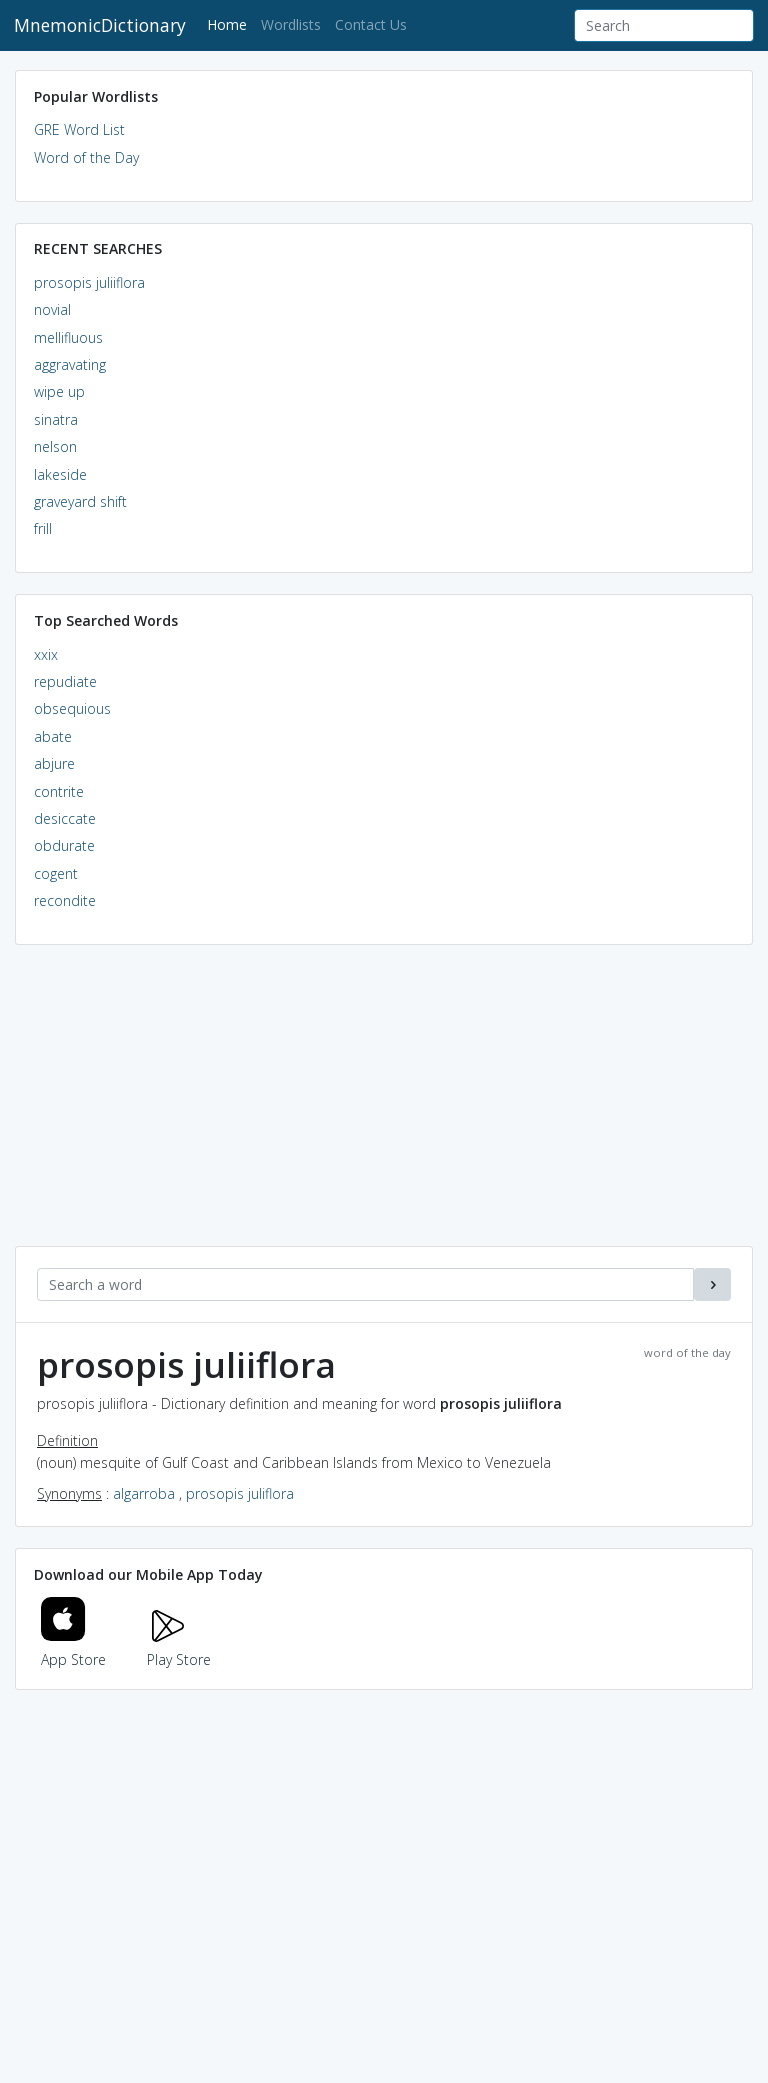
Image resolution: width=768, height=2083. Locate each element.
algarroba (144, 1493)
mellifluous (68, 337)
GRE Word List (79, 129)
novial (52, 309)
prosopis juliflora (240, 1493)
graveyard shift (80, 501)
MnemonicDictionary (100, 25)
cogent (56, 873)
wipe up (59, 391)
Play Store (179, 1647)
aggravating (70, 364)
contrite (59, 791)
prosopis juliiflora (89, 282)
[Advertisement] (384, 1106)
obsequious (72, 708)
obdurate (64, 845)
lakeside (60, 474)
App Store (74, 1647)
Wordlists (291, 24)
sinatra (56, 419)
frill (43, 528)
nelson (55, 446)
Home (230, 23)
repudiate (65, 681)
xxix (46, 654)
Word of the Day (86, 157)
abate (53, 736)
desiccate (65, 818)
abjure (54, 763)
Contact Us (371, 24)
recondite (65, 900)
